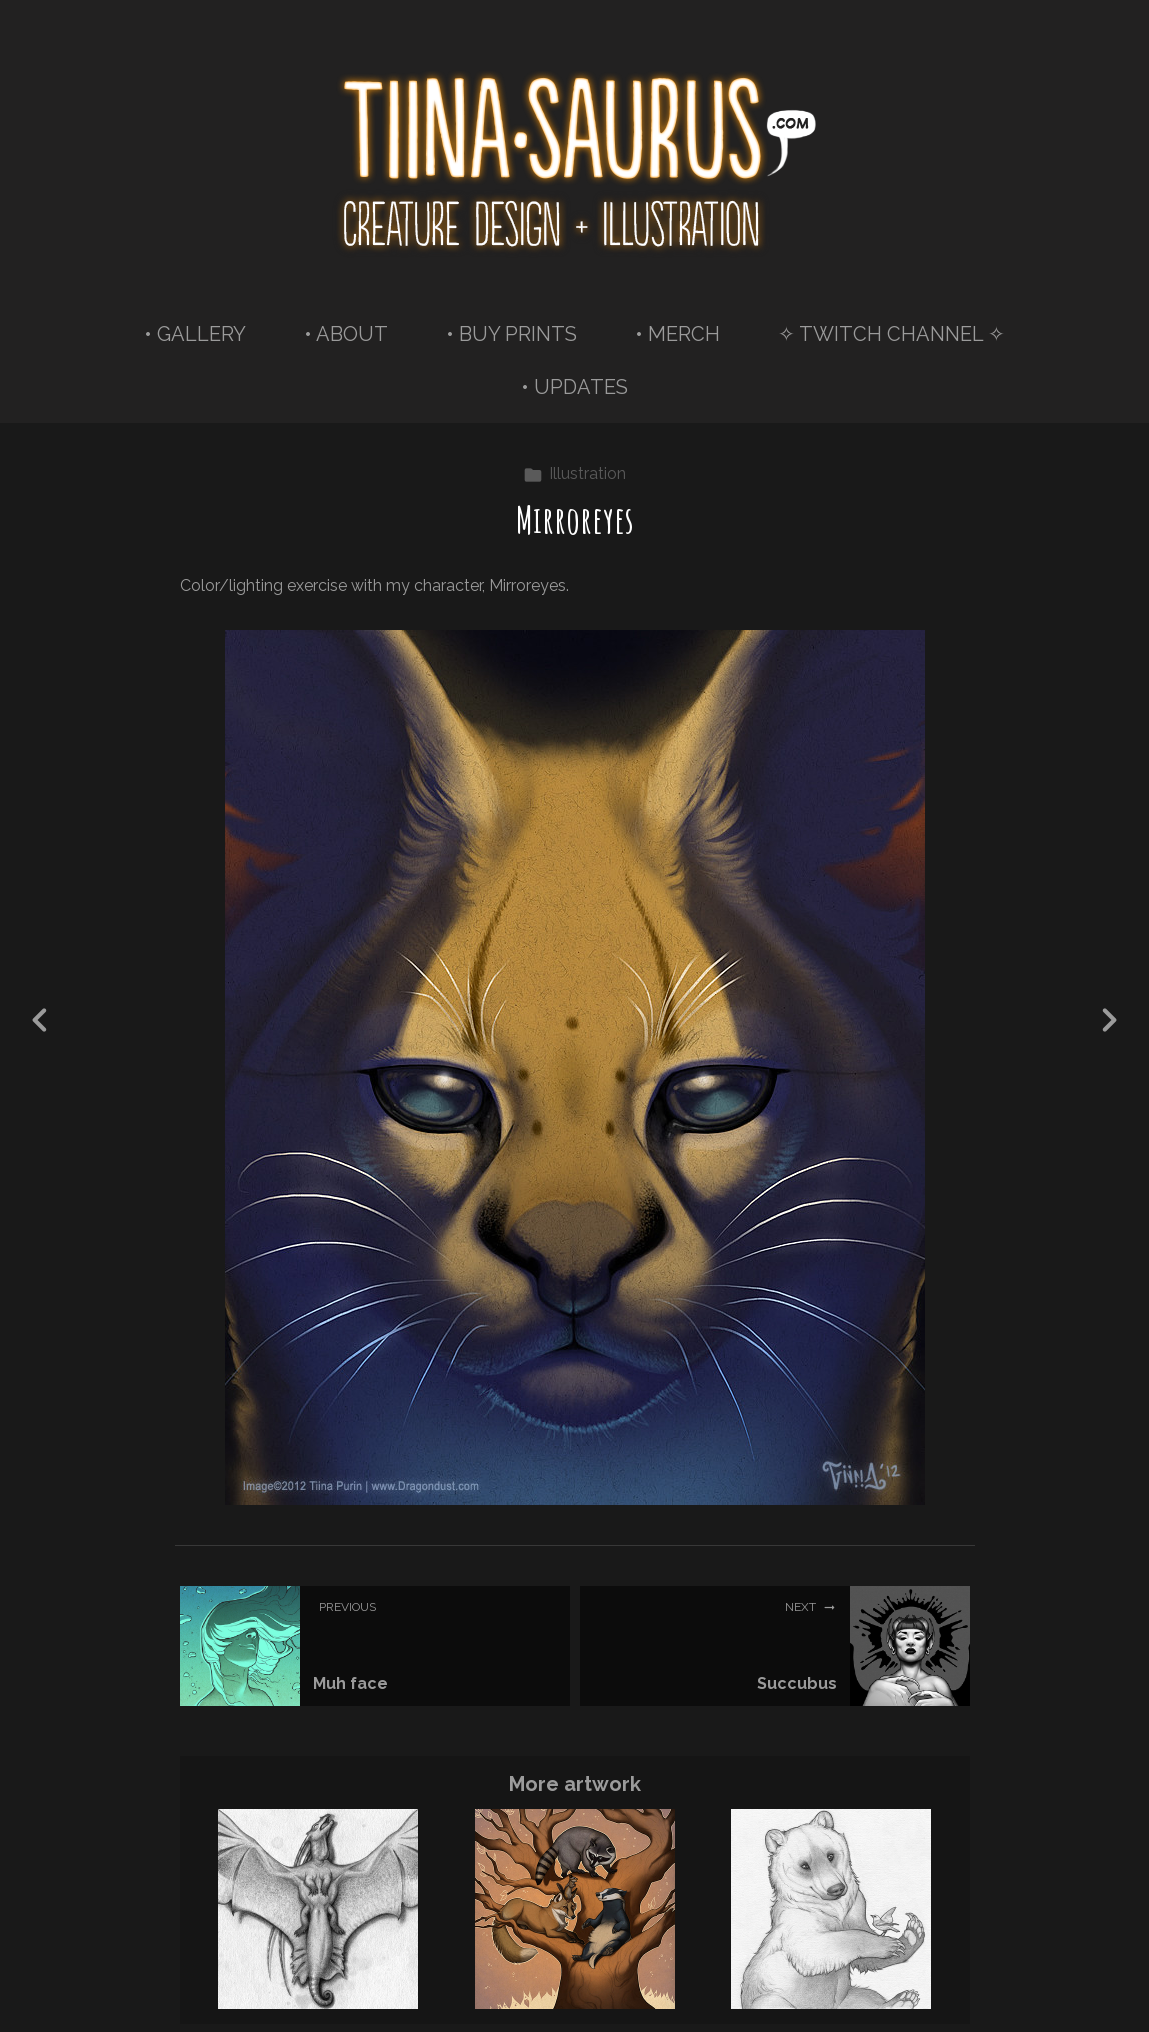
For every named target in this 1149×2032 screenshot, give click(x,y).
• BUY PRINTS (511, 334)
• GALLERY (195, 334)
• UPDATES (574, 387)
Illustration (574, 473)
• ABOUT (346, 334)
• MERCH (677, 334)
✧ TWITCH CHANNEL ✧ (891, 334)
